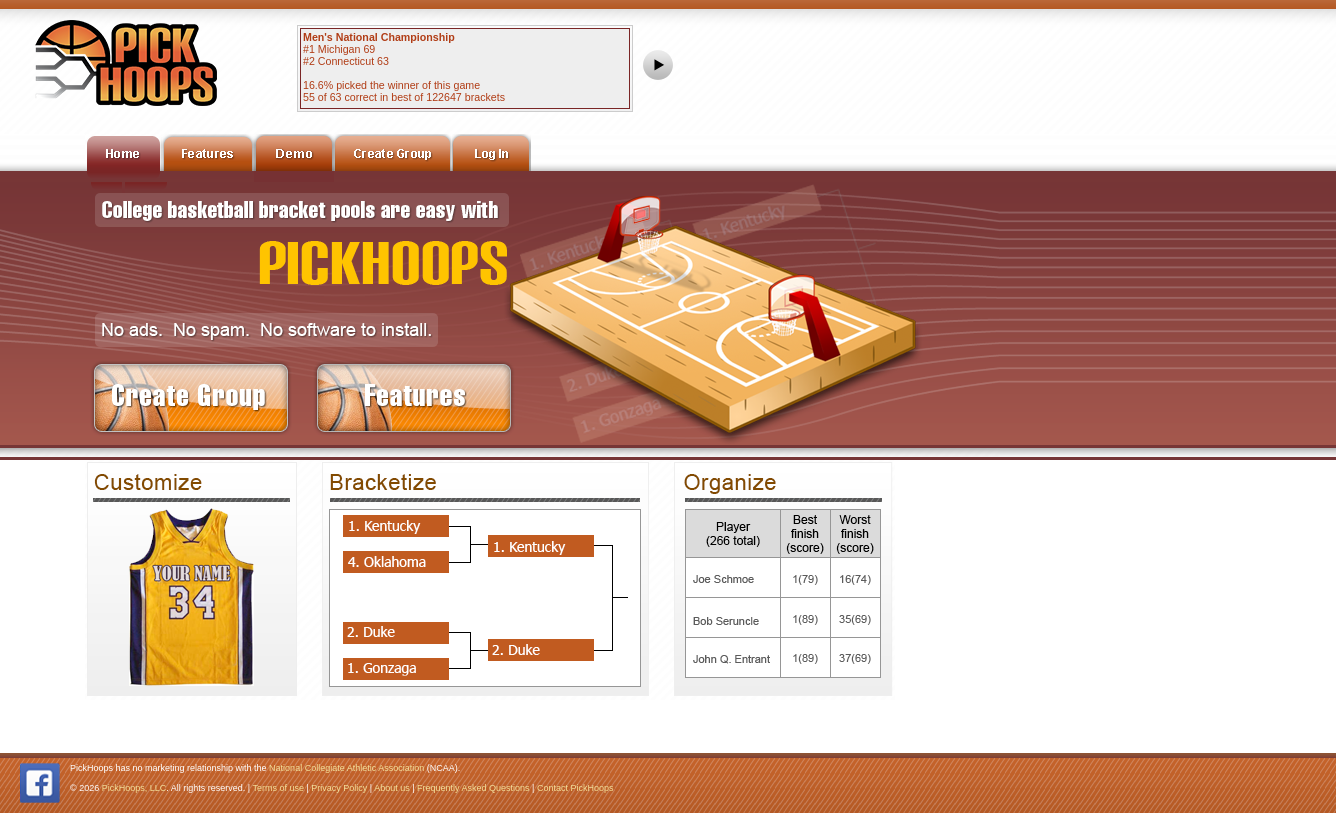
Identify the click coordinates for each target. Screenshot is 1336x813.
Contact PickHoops (575, 788)
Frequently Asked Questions (473, 788)
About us (392, 788)
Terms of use (278, 788)
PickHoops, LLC (134, 788)
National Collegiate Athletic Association (346, 768)
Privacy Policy (339, 788)
